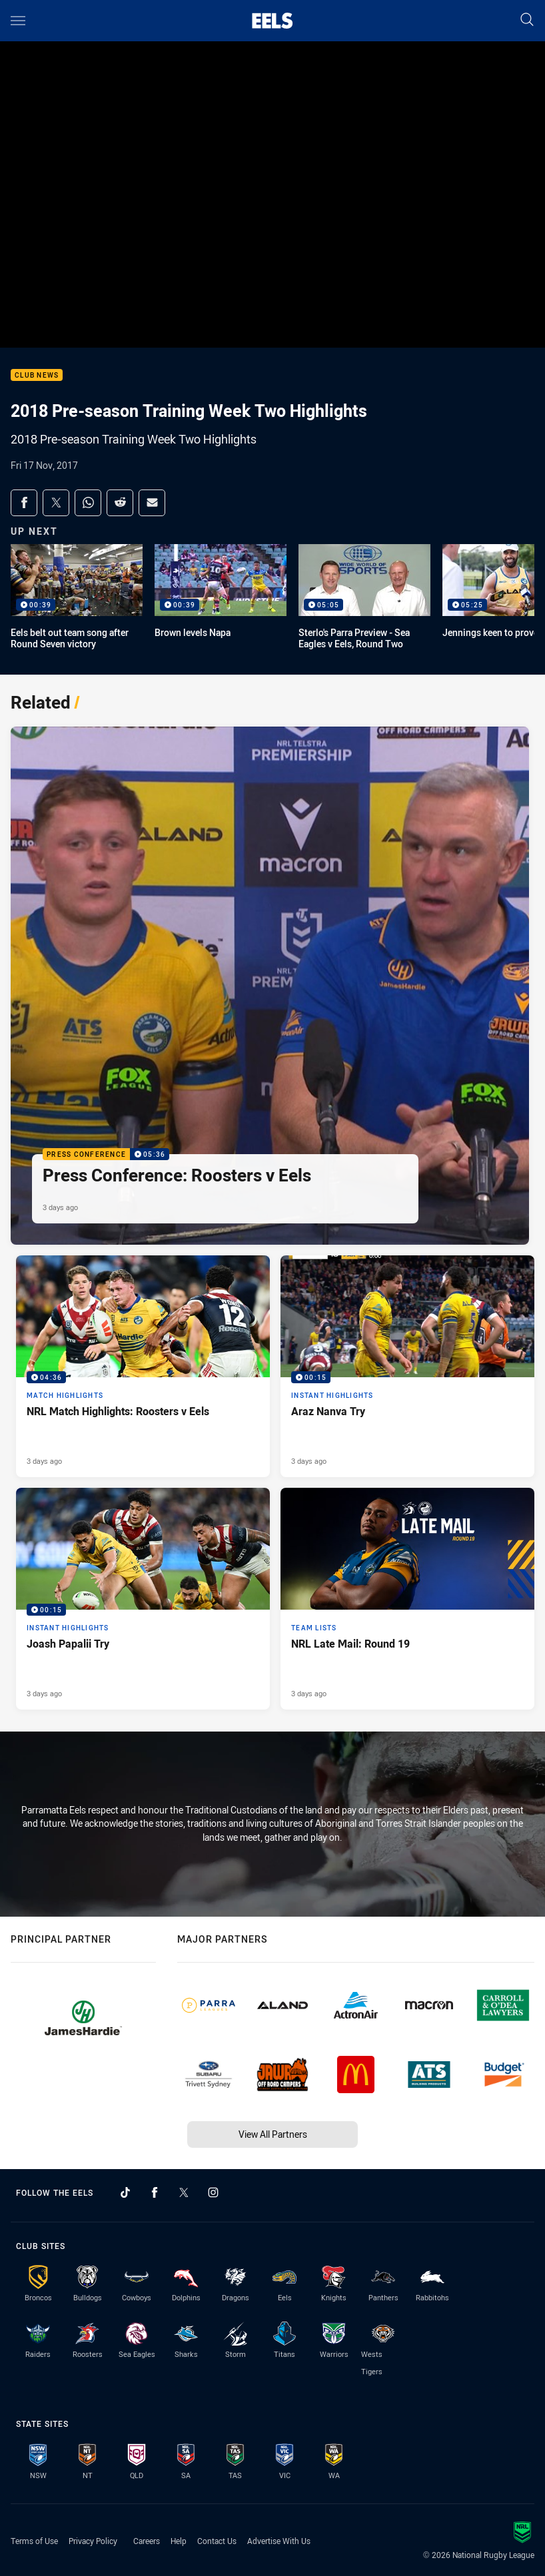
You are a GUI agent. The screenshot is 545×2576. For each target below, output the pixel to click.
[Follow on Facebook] (154, 2192)
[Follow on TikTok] (125, 2192)
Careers (146, 2540)
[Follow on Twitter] (184, 2192)
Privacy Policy (93, 2540)
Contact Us (217, 2540)
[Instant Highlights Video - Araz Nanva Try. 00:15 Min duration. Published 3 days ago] (407, 1366)
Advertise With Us (278, 2540)
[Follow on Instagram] (213, 2192)
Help (179, 2540)
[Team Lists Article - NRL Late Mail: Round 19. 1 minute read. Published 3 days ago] (407, 1599)
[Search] (527, 20)
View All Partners (273, 2134)
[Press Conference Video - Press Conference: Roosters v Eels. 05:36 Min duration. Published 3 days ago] (270, 986)
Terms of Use (34, 2540)
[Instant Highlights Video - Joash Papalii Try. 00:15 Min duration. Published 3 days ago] (143, 1599)
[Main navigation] (18, 20)
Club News (37, 375)
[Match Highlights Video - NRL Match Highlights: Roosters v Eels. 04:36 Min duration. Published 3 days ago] (143, 1366)
